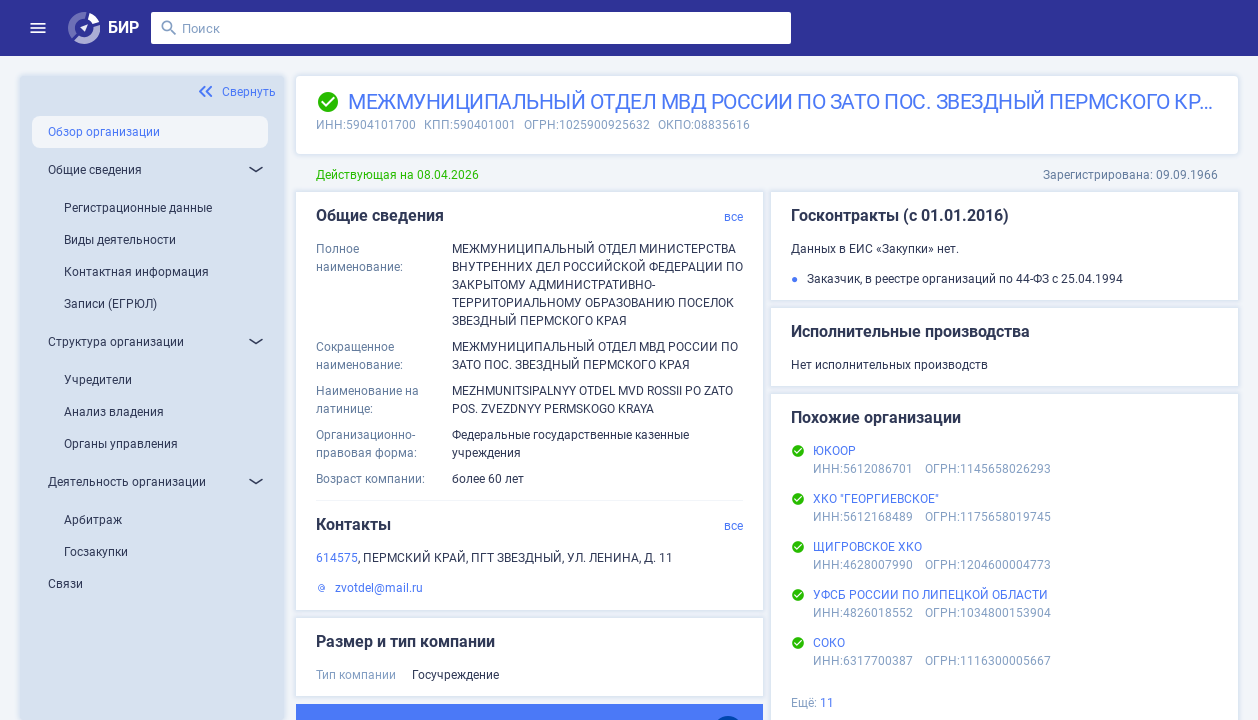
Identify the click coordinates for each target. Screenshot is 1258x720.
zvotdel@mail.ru (379, 588)
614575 (337, 558)
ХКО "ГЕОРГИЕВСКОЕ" (876, 499)
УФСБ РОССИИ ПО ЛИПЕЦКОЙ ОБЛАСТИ (930, 595)
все (733, 217)
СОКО (829, 643)
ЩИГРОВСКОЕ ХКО (867, 547)
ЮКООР (834, 451)
